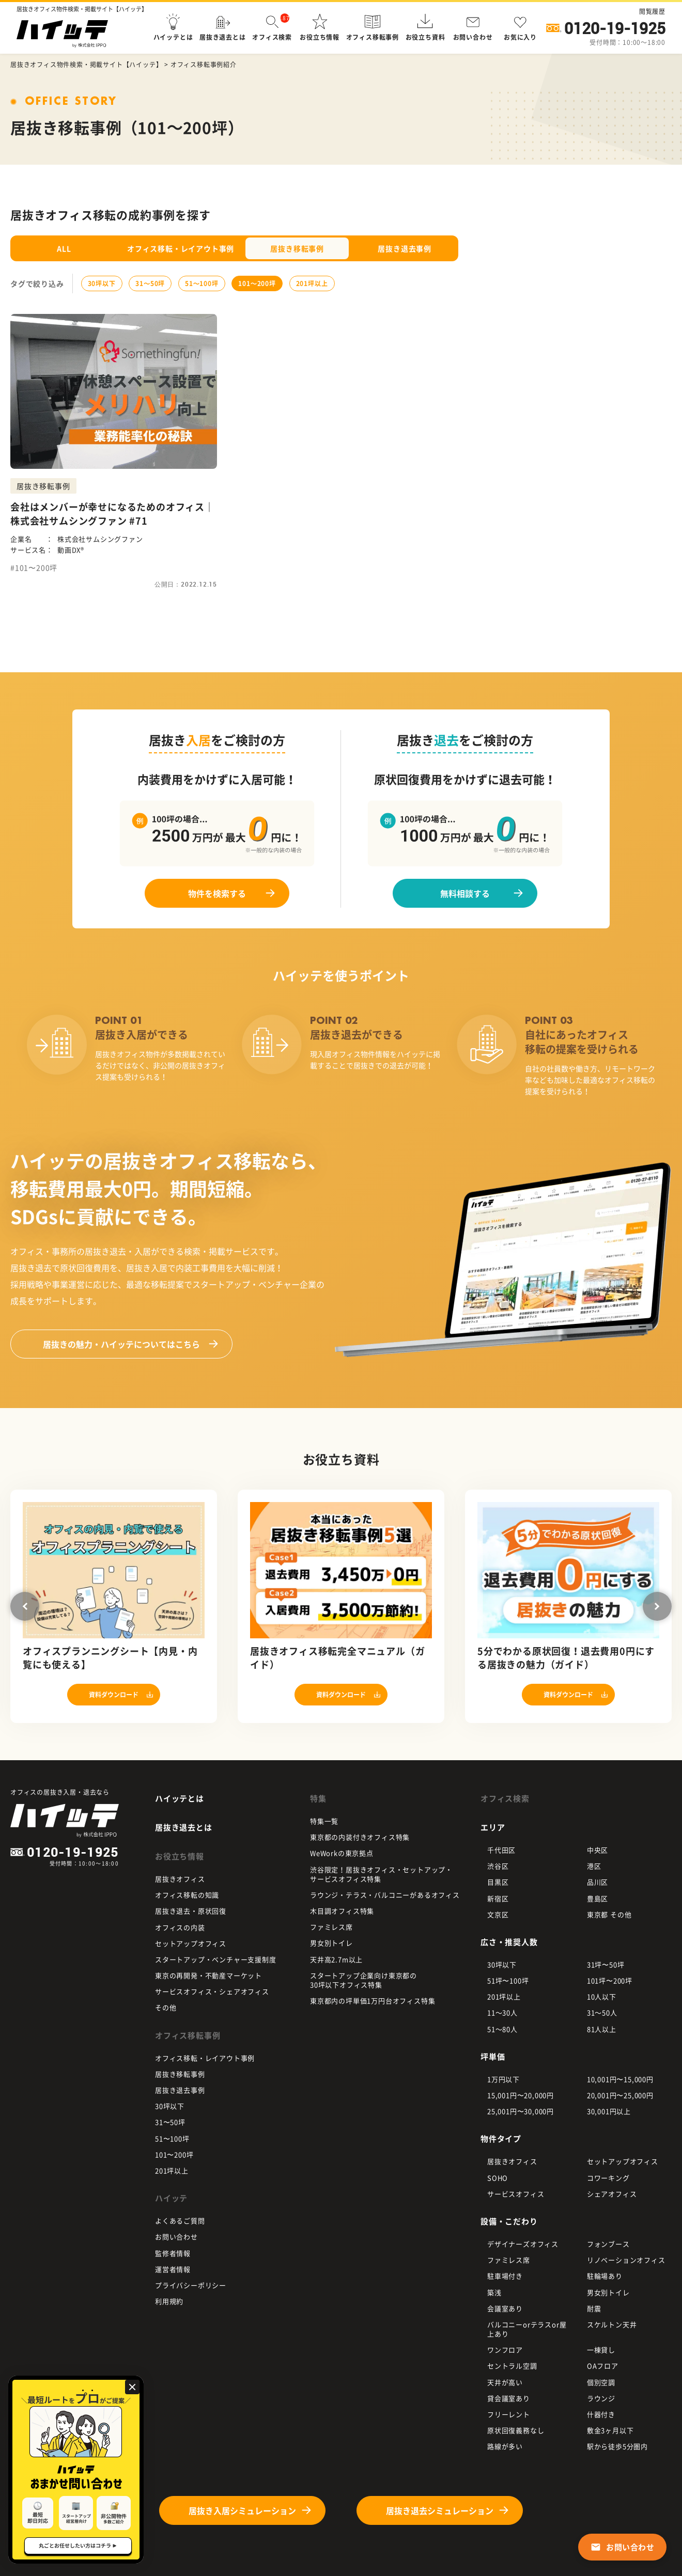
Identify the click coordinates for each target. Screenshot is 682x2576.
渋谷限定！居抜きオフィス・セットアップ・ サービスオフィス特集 (381, 1874)
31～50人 (602, 2012)
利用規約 (169, 2301)
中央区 (597, 1850)
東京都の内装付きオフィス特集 (360, 1837)
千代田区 (501, 1850)
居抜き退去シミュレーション (439, 2510)
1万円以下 (503, 2079)
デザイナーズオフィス (523, 2244)
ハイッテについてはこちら (121, 1344)
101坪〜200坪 (609, 1980)
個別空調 (601, 2382)
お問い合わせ (176, 2236)
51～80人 (502, 2029)
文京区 (497, 1914)
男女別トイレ (331, 1943)
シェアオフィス (612, 2194)
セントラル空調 (512, 2365)
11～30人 (502, 2012)
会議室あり (505, 2308)
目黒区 (497, 1882)
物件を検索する (217, 893)
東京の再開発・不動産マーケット (208, 1975)
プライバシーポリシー (190, 2285)
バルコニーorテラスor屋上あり (526, 2328)
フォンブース (608, 2244)
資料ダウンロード (113, 1694)
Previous (24, 1606)
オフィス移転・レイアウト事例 (180, 248)
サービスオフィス (515, 2194)
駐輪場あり (605, 2276)
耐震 (594, 2308)
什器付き (601, 2414)
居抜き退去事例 (404, 248)
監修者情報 (173, 2253)
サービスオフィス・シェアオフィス (212, 1991)
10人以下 (601, 1996)
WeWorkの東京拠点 (342, 1853)
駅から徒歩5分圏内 (617, 2446)
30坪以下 (102, 283)
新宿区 (497, 1898)
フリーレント (508, 2414)
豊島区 (597, 1898)
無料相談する (465, 893)
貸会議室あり (508, 2398)
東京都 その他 (609, 1914)
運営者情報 (173, 2269)
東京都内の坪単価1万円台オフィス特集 (372, 2000)
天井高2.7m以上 (336, 1959)
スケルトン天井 (612, 2324)
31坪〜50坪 (606, 1964)
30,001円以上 (609, 2111)
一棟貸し (601, 2349)
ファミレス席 (331, 1927)
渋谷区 (497, 1866)
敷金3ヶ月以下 (610, 2430)
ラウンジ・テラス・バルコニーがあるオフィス (385, 1895)
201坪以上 (312, 283)
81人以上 (601, 2029)
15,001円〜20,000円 (520, 2095)
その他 (165, 2007)
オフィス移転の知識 (187, 1895)
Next (657, 1606)
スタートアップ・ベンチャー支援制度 (215, 1959)
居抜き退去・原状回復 (190, 1911)
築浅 (494, 2292)
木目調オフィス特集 (342, 1911)
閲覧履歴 (652, 11)
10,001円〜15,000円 (620, 2079)
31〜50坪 (150, 283)
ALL (64, 248)
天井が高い (505, 2382)
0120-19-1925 (614, 28)
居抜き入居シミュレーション (242, 2510)
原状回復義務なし (515, 2430)
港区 (594, 1866)
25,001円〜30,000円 (520, 2111)
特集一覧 (324, 1821)
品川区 (597, 1882)
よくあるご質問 (180, 2220)
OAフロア (602, 2365)
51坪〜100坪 (508, 1980)
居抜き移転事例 (297, 248)
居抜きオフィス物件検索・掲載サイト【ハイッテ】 (86, 64)
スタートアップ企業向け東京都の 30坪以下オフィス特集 (363, 1979)
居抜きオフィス (180, 1879)
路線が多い (505, 2446)
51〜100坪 (202, 283)
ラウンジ (601, 2398)
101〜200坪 (256, 283)
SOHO (497, 2178)
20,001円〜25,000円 (620, 2095)
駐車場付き (505, 2276)
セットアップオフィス (190, 1943)
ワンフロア (505, 2349)
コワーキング (608, 2178)
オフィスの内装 (180, 1927)
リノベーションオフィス (626, 2260)
